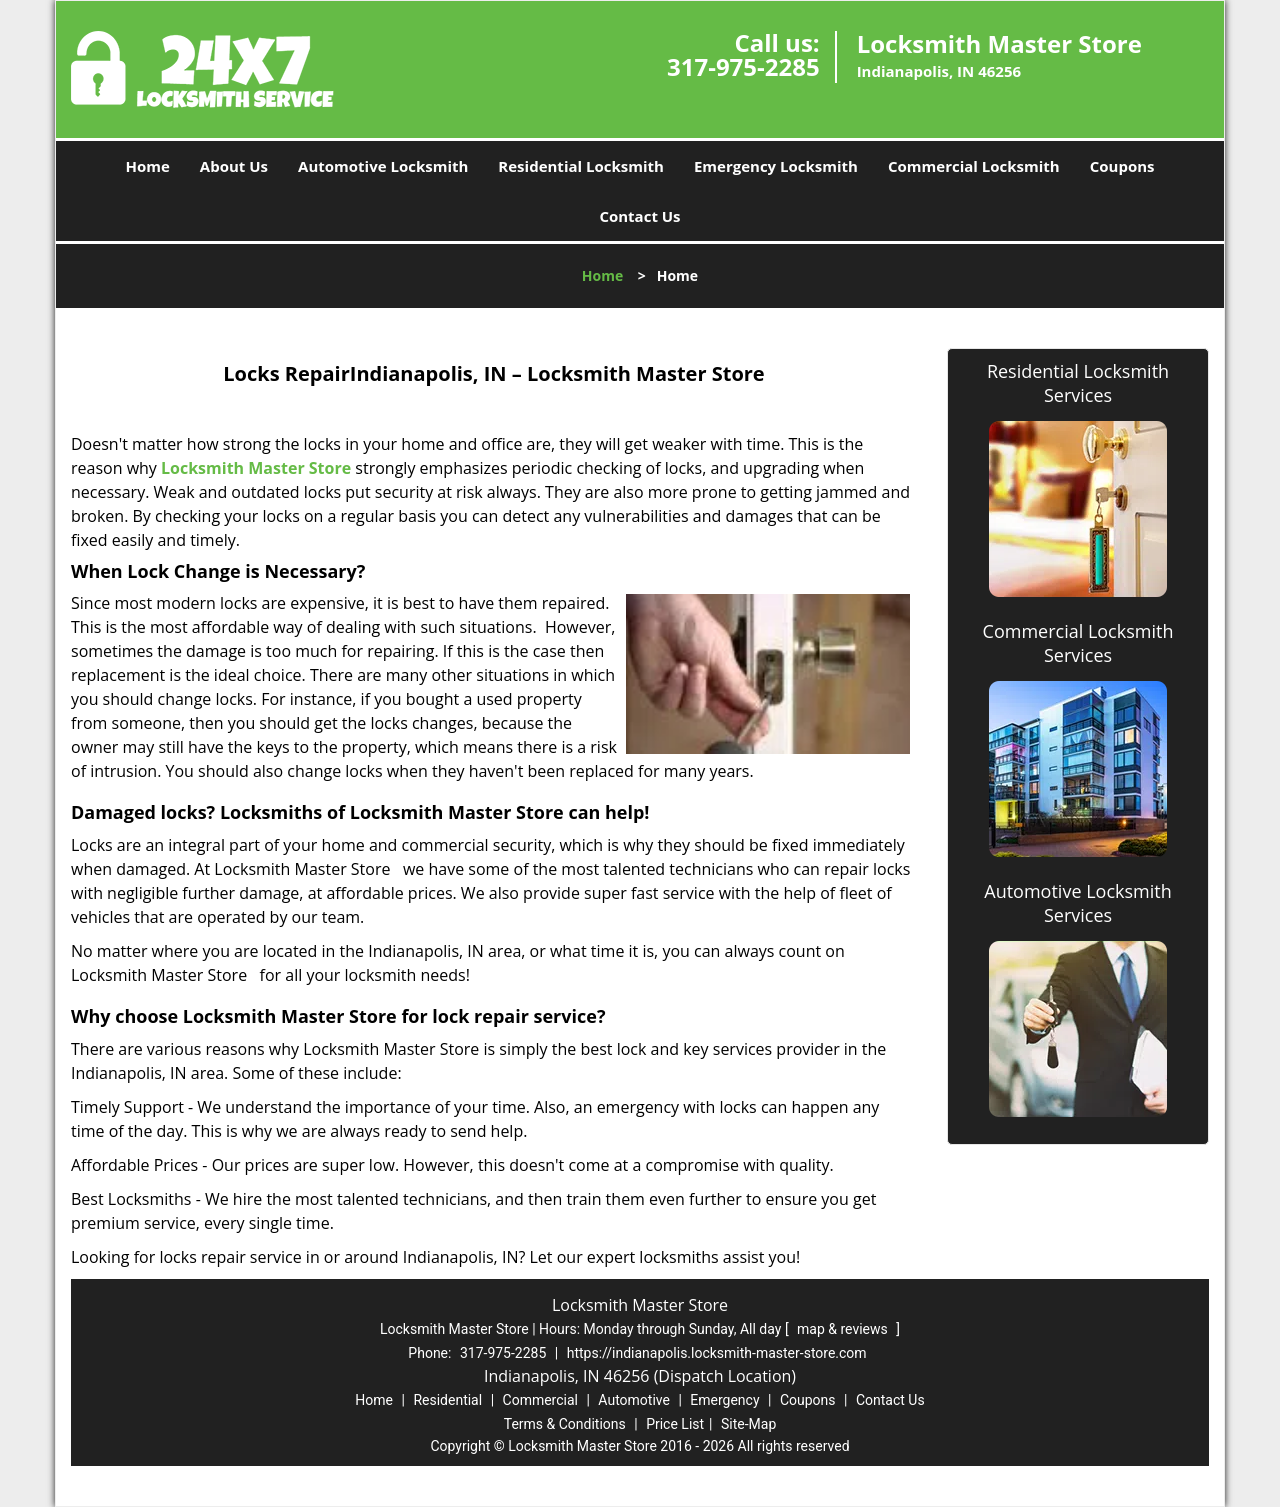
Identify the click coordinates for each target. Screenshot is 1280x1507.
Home (147, 166)
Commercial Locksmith (974, 166)
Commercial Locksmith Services (1078, 643)
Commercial (540, 1400)
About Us (234, 166)
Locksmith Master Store (256, 468)
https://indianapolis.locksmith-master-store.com (717, 1353)
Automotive (634, 1400)
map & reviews (844, 1329)
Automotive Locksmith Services (1077, 903)
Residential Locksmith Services (1078, 383)
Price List (675, 1424)
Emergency (724, 1400)
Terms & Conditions (565, 1424)
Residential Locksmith (581, 166)
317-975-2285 (743, 66)
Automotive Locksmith (383, 166)
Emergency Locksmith (776, 166)
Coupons (1122, 166)
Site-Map (748, 1424)
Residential (447, 1400)
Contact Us (639, 216)
